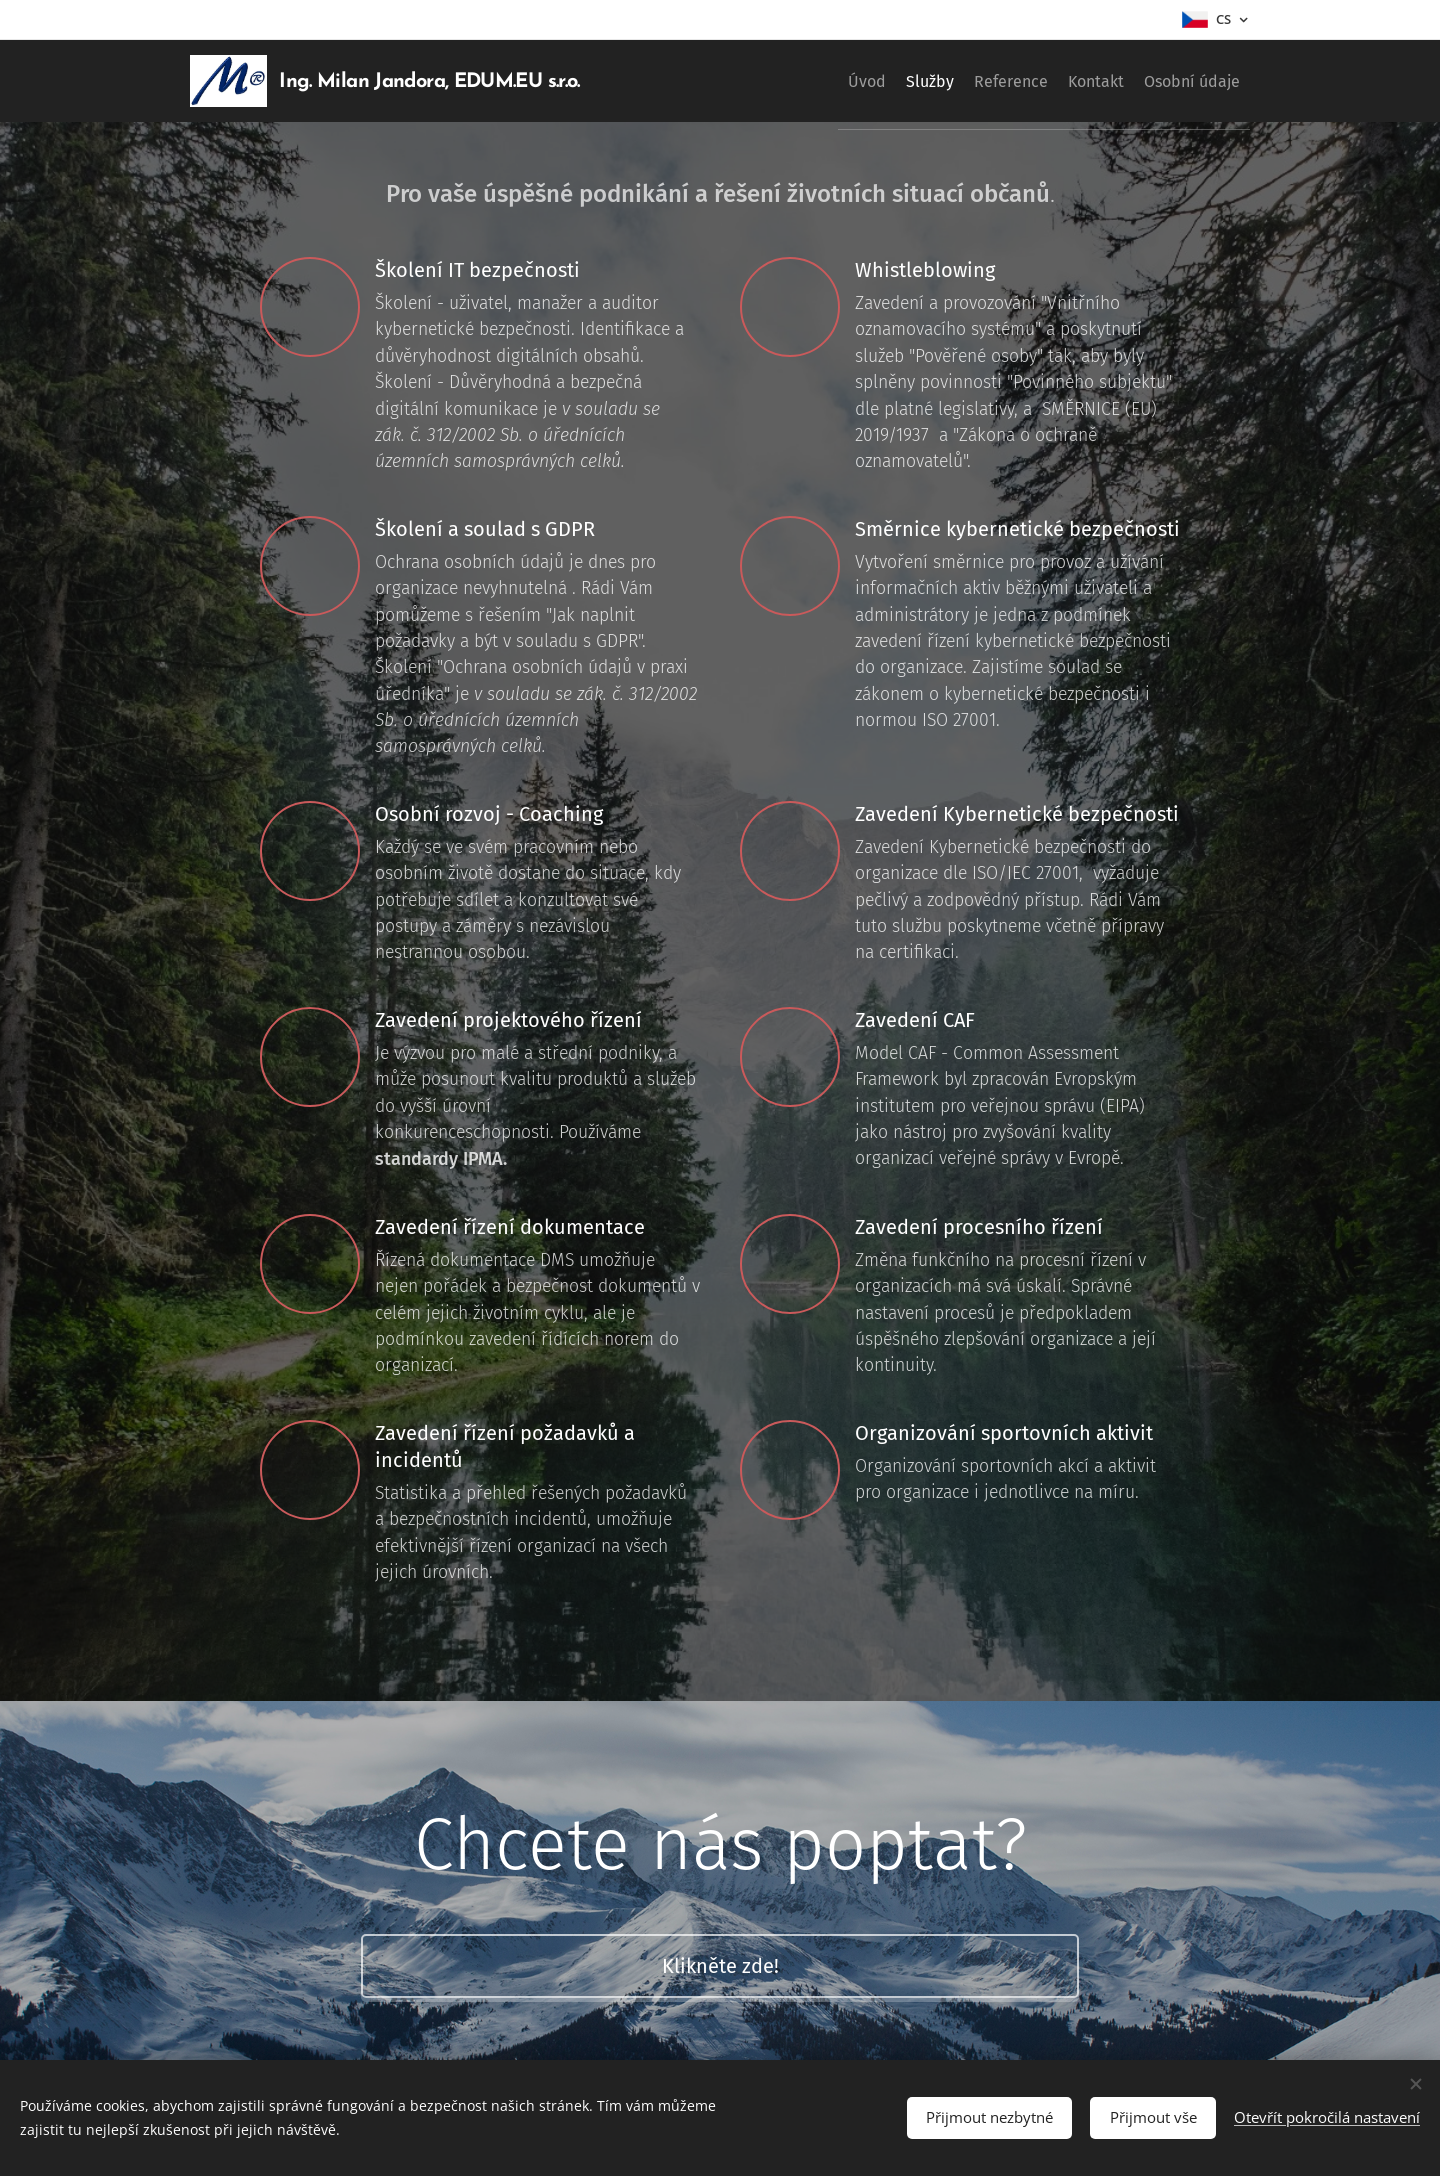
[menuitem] (795, 81)
